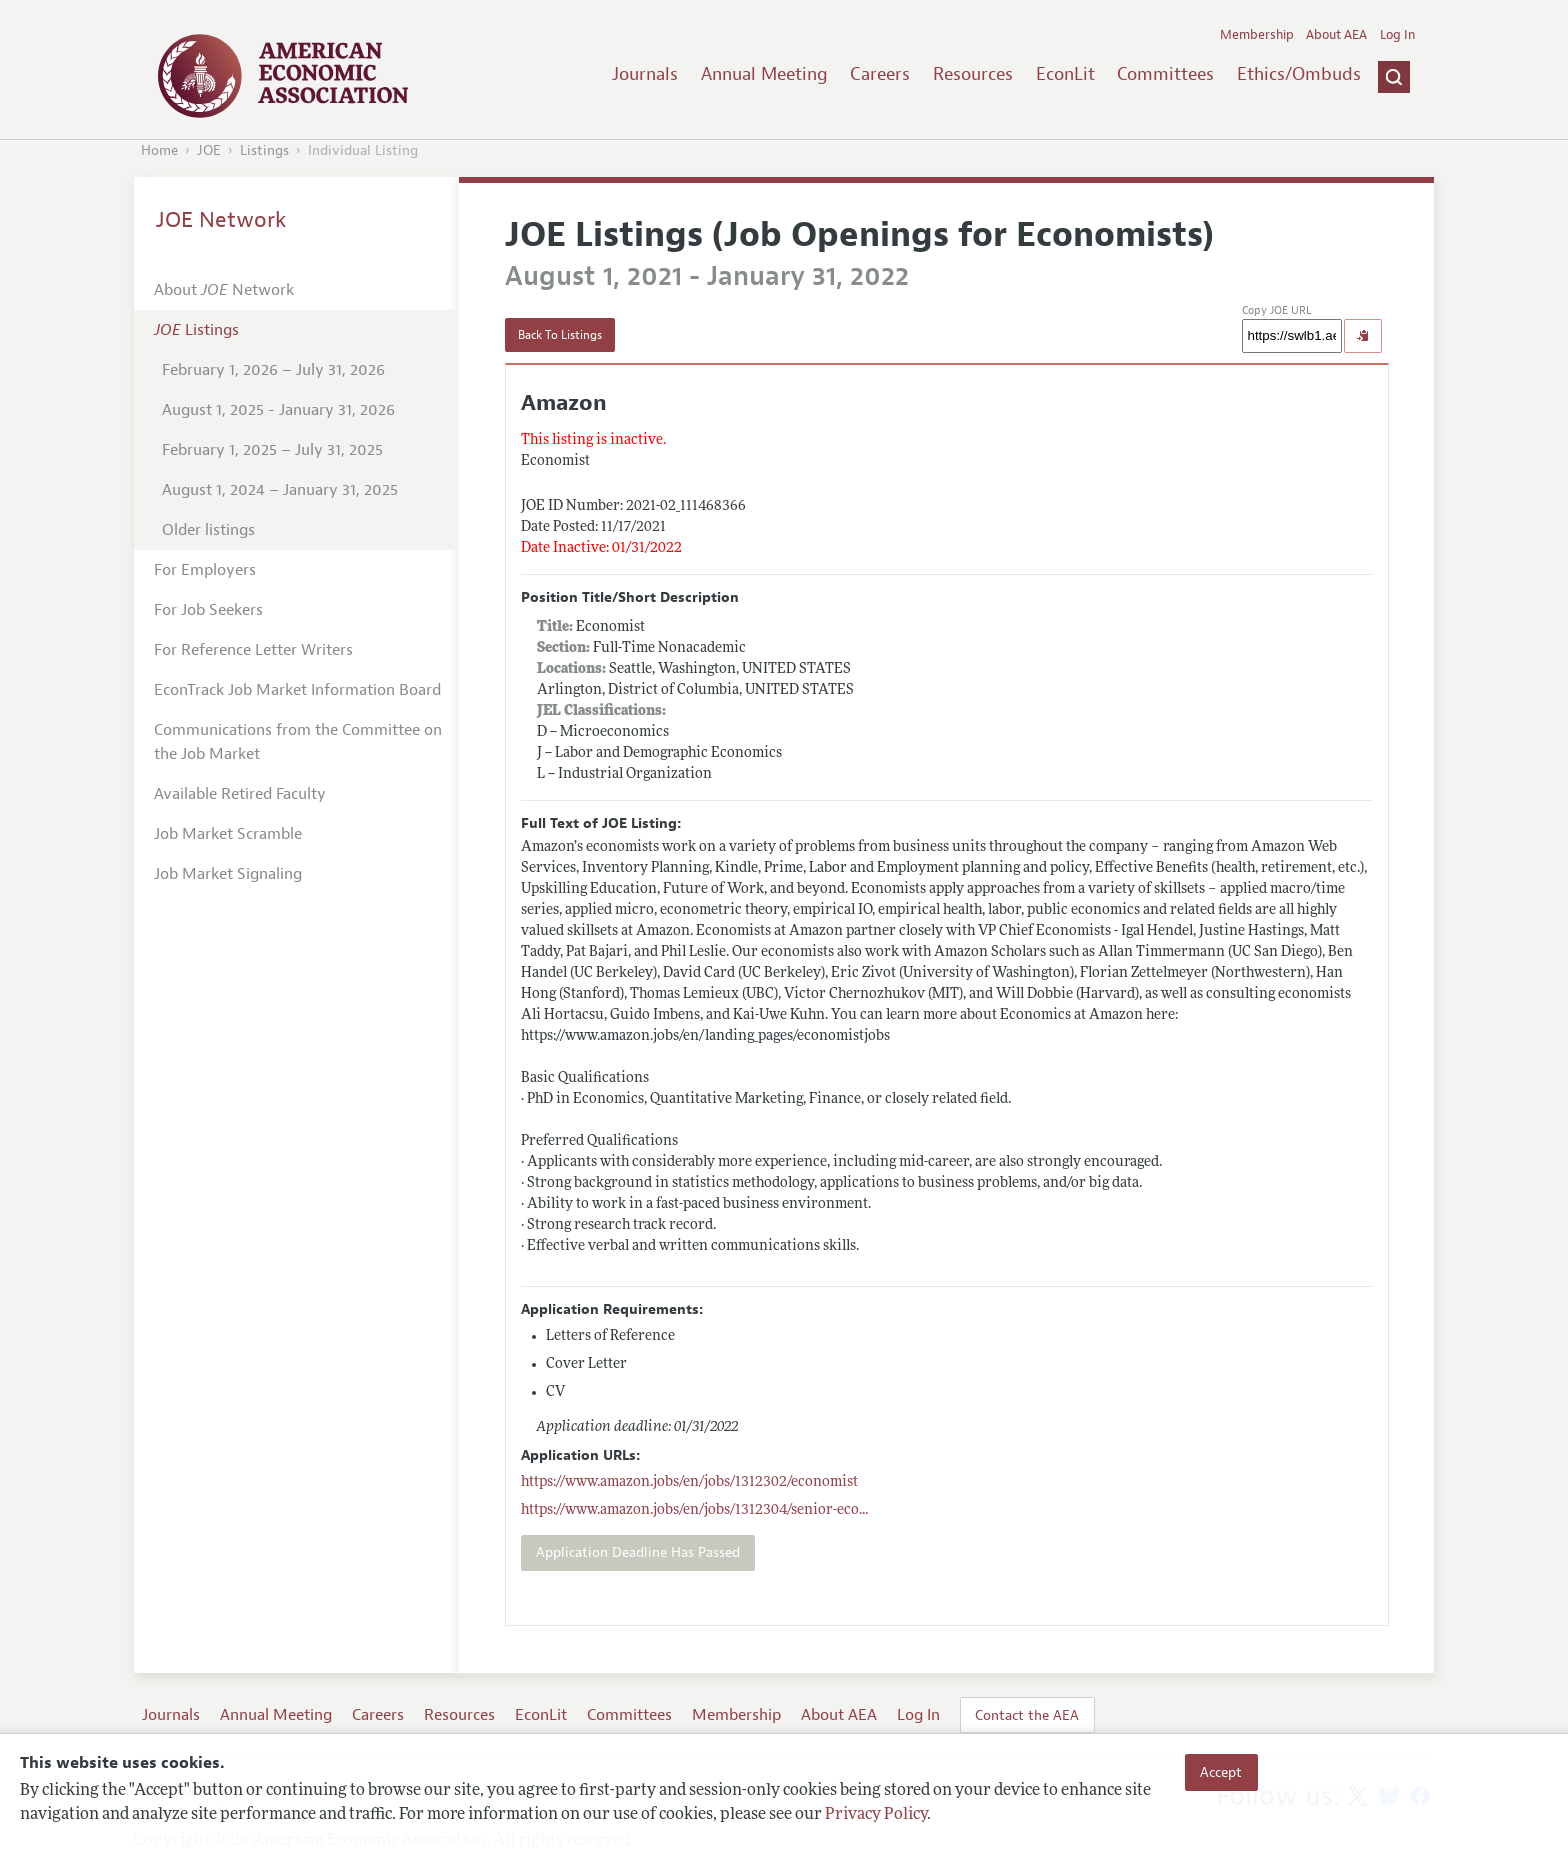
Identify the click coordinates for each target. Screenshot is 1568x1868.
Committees (1165, 74)
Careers (880, 74)
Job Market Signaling (228, 874)
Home (159, 150)
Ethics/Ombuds (1299, 74)
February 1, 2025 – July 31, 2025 (272, 450)
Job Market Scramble (228, 834)
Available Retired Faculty (240, 794)
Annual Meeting (764, 74)
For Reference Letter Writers (253, 650)
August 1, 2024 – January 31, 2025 (280, 490)
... (694, 1510)
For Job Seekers (208, 610)
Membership (1257, 35)
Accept (1221, 1772)
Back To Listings (560, 335)
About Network (224, 290)
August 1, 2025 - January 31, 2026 (278, 410)
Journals (645, 74)
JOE (209, 150)
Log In (1397, 35)
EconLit (1065, 74)
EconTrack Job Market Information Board (297, 690)
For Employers (205, 570)
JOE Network (221, 220)
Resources (973, 74)
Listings (264, 150)
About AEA (1336, 35)
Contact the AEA (1027, 1715)
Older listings (208, 530)
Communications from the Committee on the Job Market (298, 742)
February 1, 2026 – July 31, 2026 (273, 370)
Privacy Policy (876, 1815)
